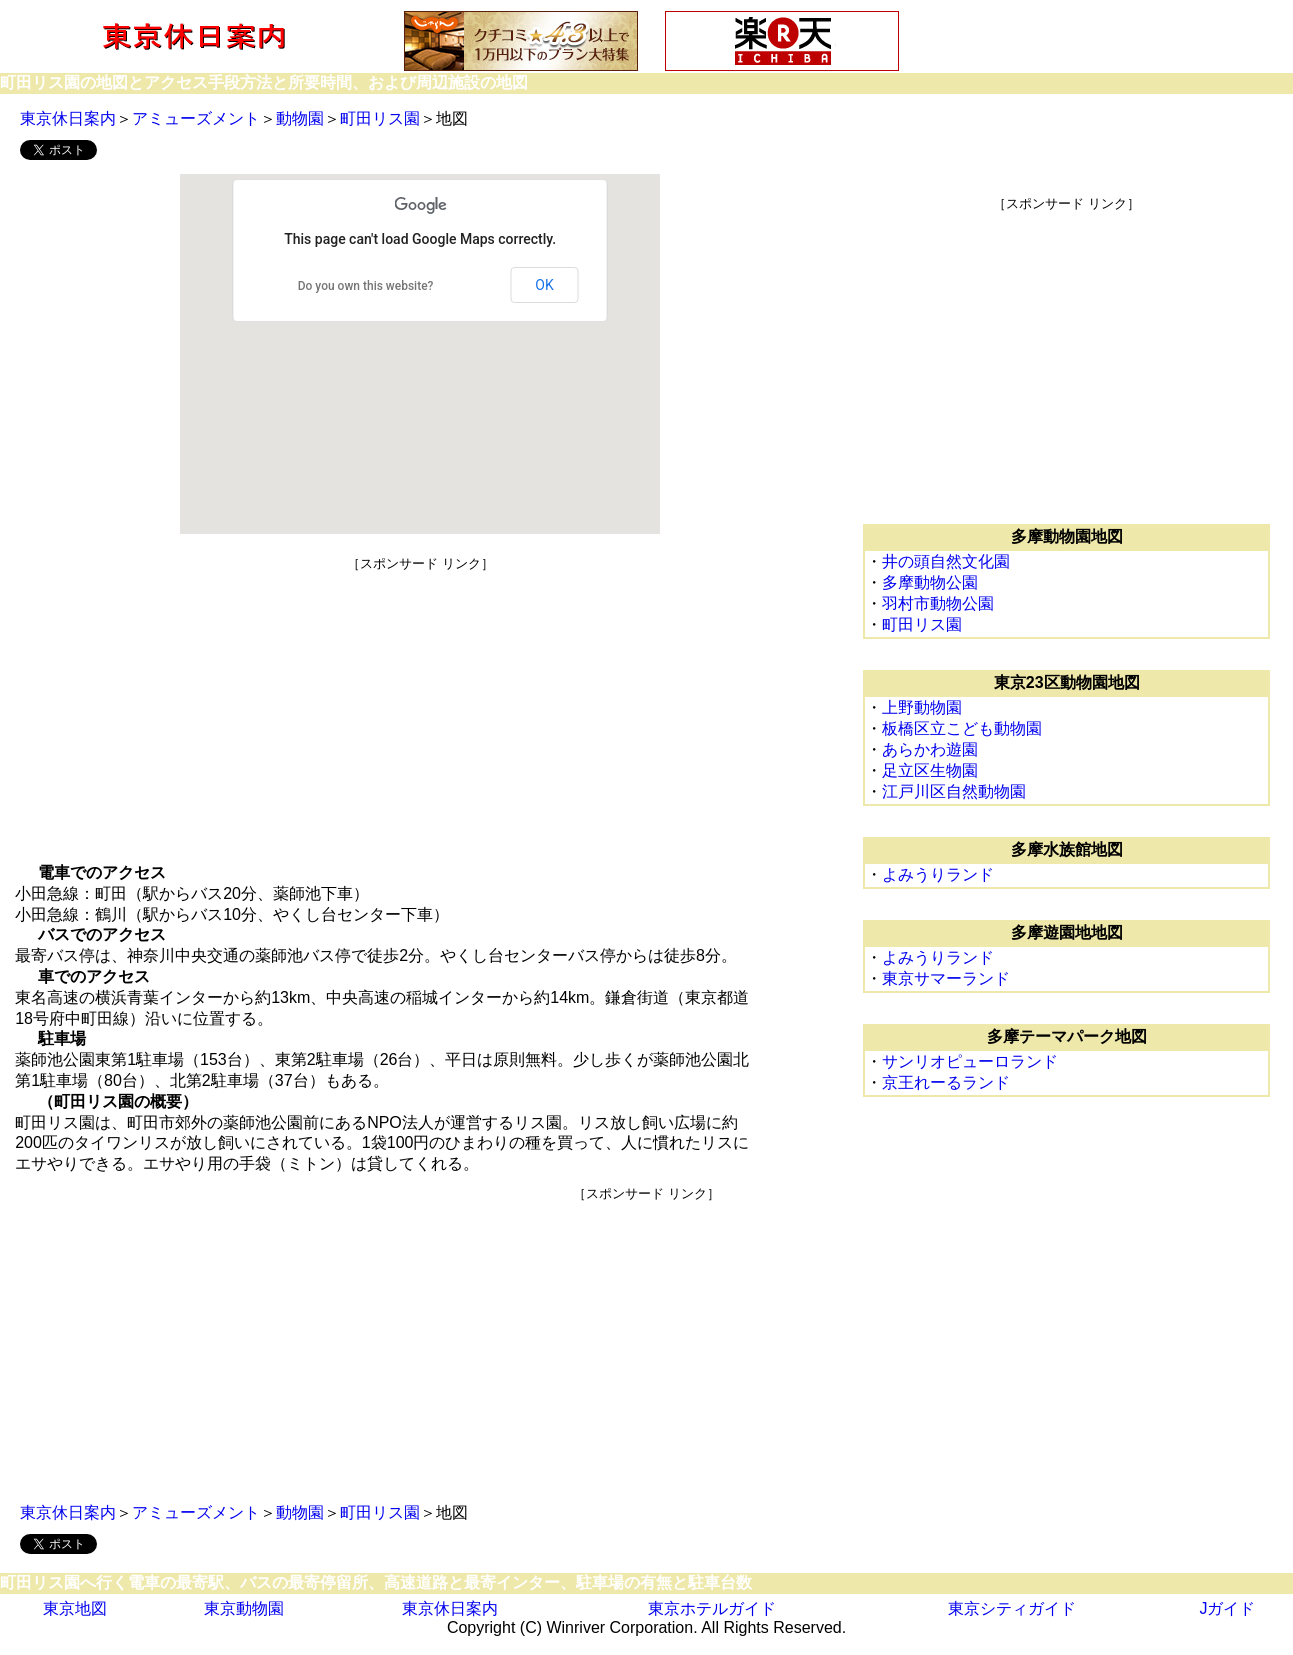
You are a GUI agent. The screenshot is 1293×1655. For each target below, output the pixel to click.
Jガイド (1227, 1608)
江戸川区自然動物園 (954, 791)
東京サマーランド (946, 978)
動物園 (300, 118)
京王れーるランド (946, 1082)
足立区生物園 (930, 770)
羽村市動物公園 (938, 603)
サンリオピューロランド (970, 1061)
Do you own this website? (366, 286)
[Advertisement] (420, 713)
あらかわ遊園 (930, 749)
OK (544, 285)
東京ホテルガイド (712, 1608)
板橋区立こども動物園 (962, 728)
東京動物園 (244, 1608)
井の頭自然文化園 (946, 561)
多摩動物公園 (930, 582)
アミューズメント (196, 118)
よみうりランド (938, 874)
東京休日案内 (68, 118)
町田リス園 (380, 118)
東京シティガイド (1012, 1608)
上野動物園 (922, 707)
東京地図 (75, 1608)
